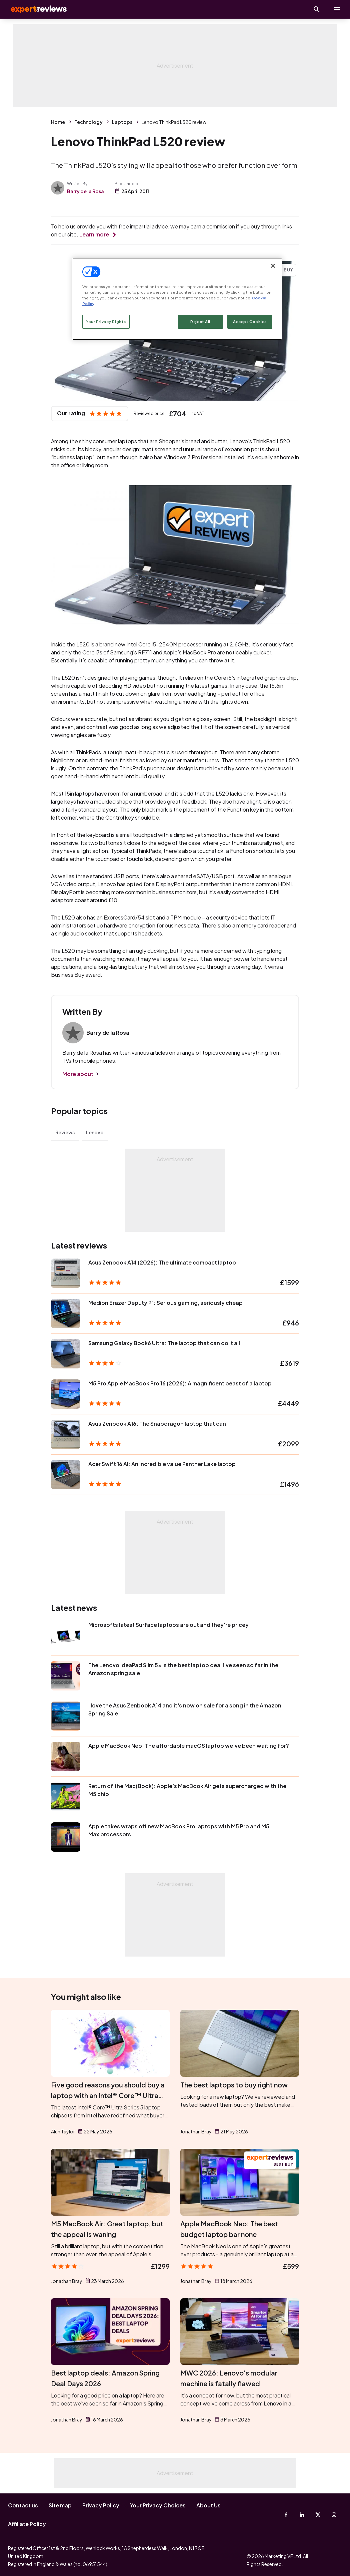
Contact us (23, 2505)
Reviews (65, 1132)
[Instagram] (334, 2515)
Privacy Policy (100, 2505)
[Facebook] (286, 2515)
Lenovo (95, 1132)
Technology (88, 122)
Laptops (122, 122)
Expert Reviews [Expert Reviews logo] (33, 9)
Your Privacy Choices (158, 2505)
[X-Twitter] (318, 2515)
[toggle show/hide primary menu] (337, 9)
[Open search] (317, 9)
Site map (60, 2505)
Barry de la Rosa (85, 191)
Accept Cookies (250, 321)
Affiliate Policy (27, 2523)
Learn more (94, 234)
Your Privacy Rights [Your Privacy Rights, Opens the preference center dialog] (106, 321)
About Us (208, 2505)
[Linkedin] (302, 2515)
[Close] (273, 265)
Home (58, 122)
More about (77, 1073)
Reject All (200, 321)
